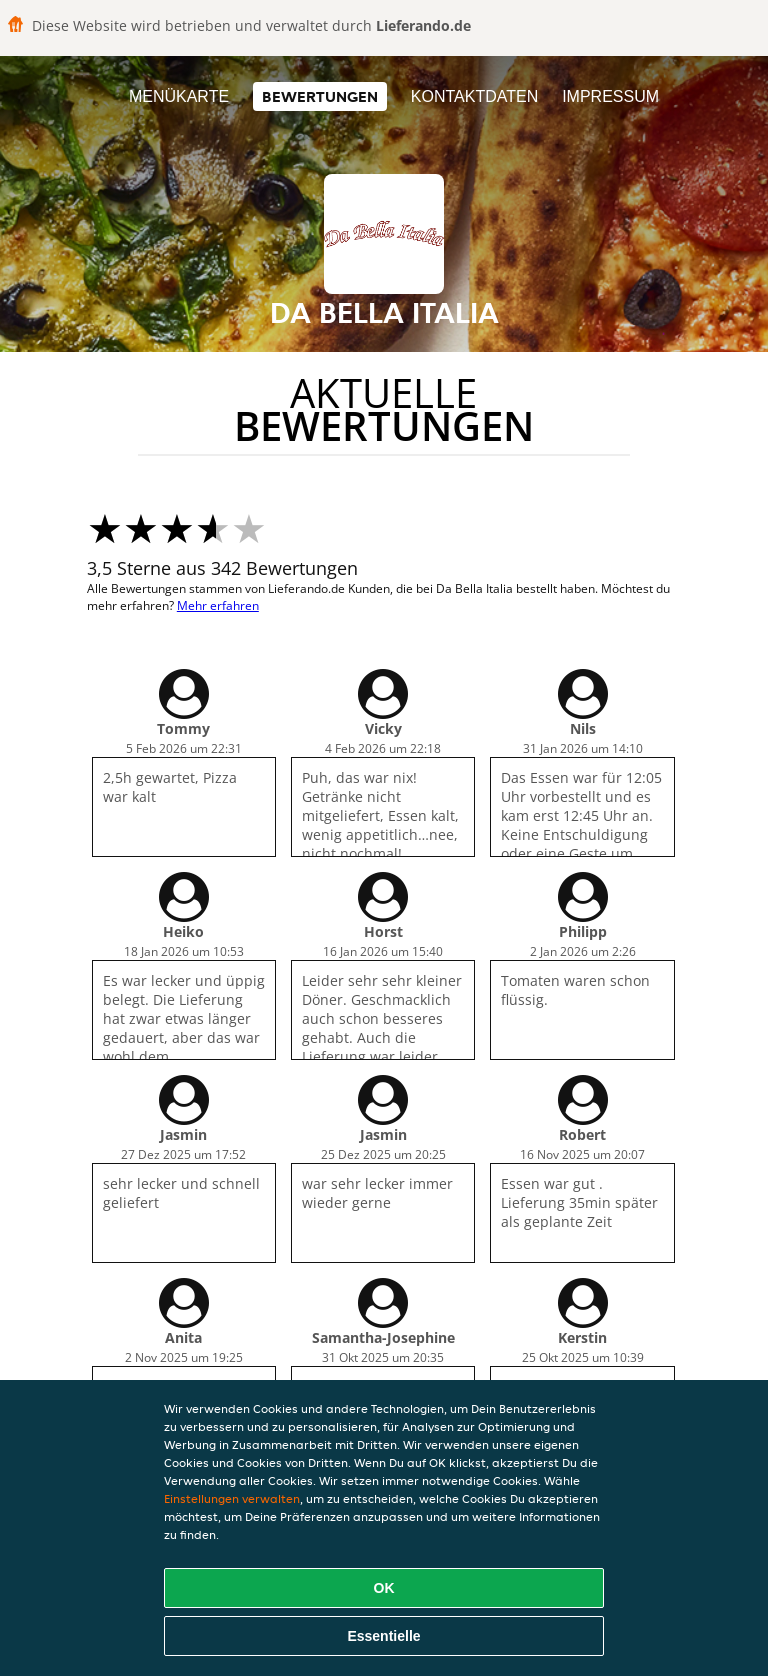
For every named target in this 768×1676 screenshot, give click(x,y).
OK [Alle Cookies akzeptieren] (384, 1588)
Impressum (610, 96)
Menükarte (179, 96)
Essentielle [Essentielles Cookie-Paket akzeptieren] (383, 1636)
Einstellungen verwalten (232, 1498)
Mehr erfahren (218, 605)
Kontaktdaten (474, 96)
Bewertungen (320, 96)
